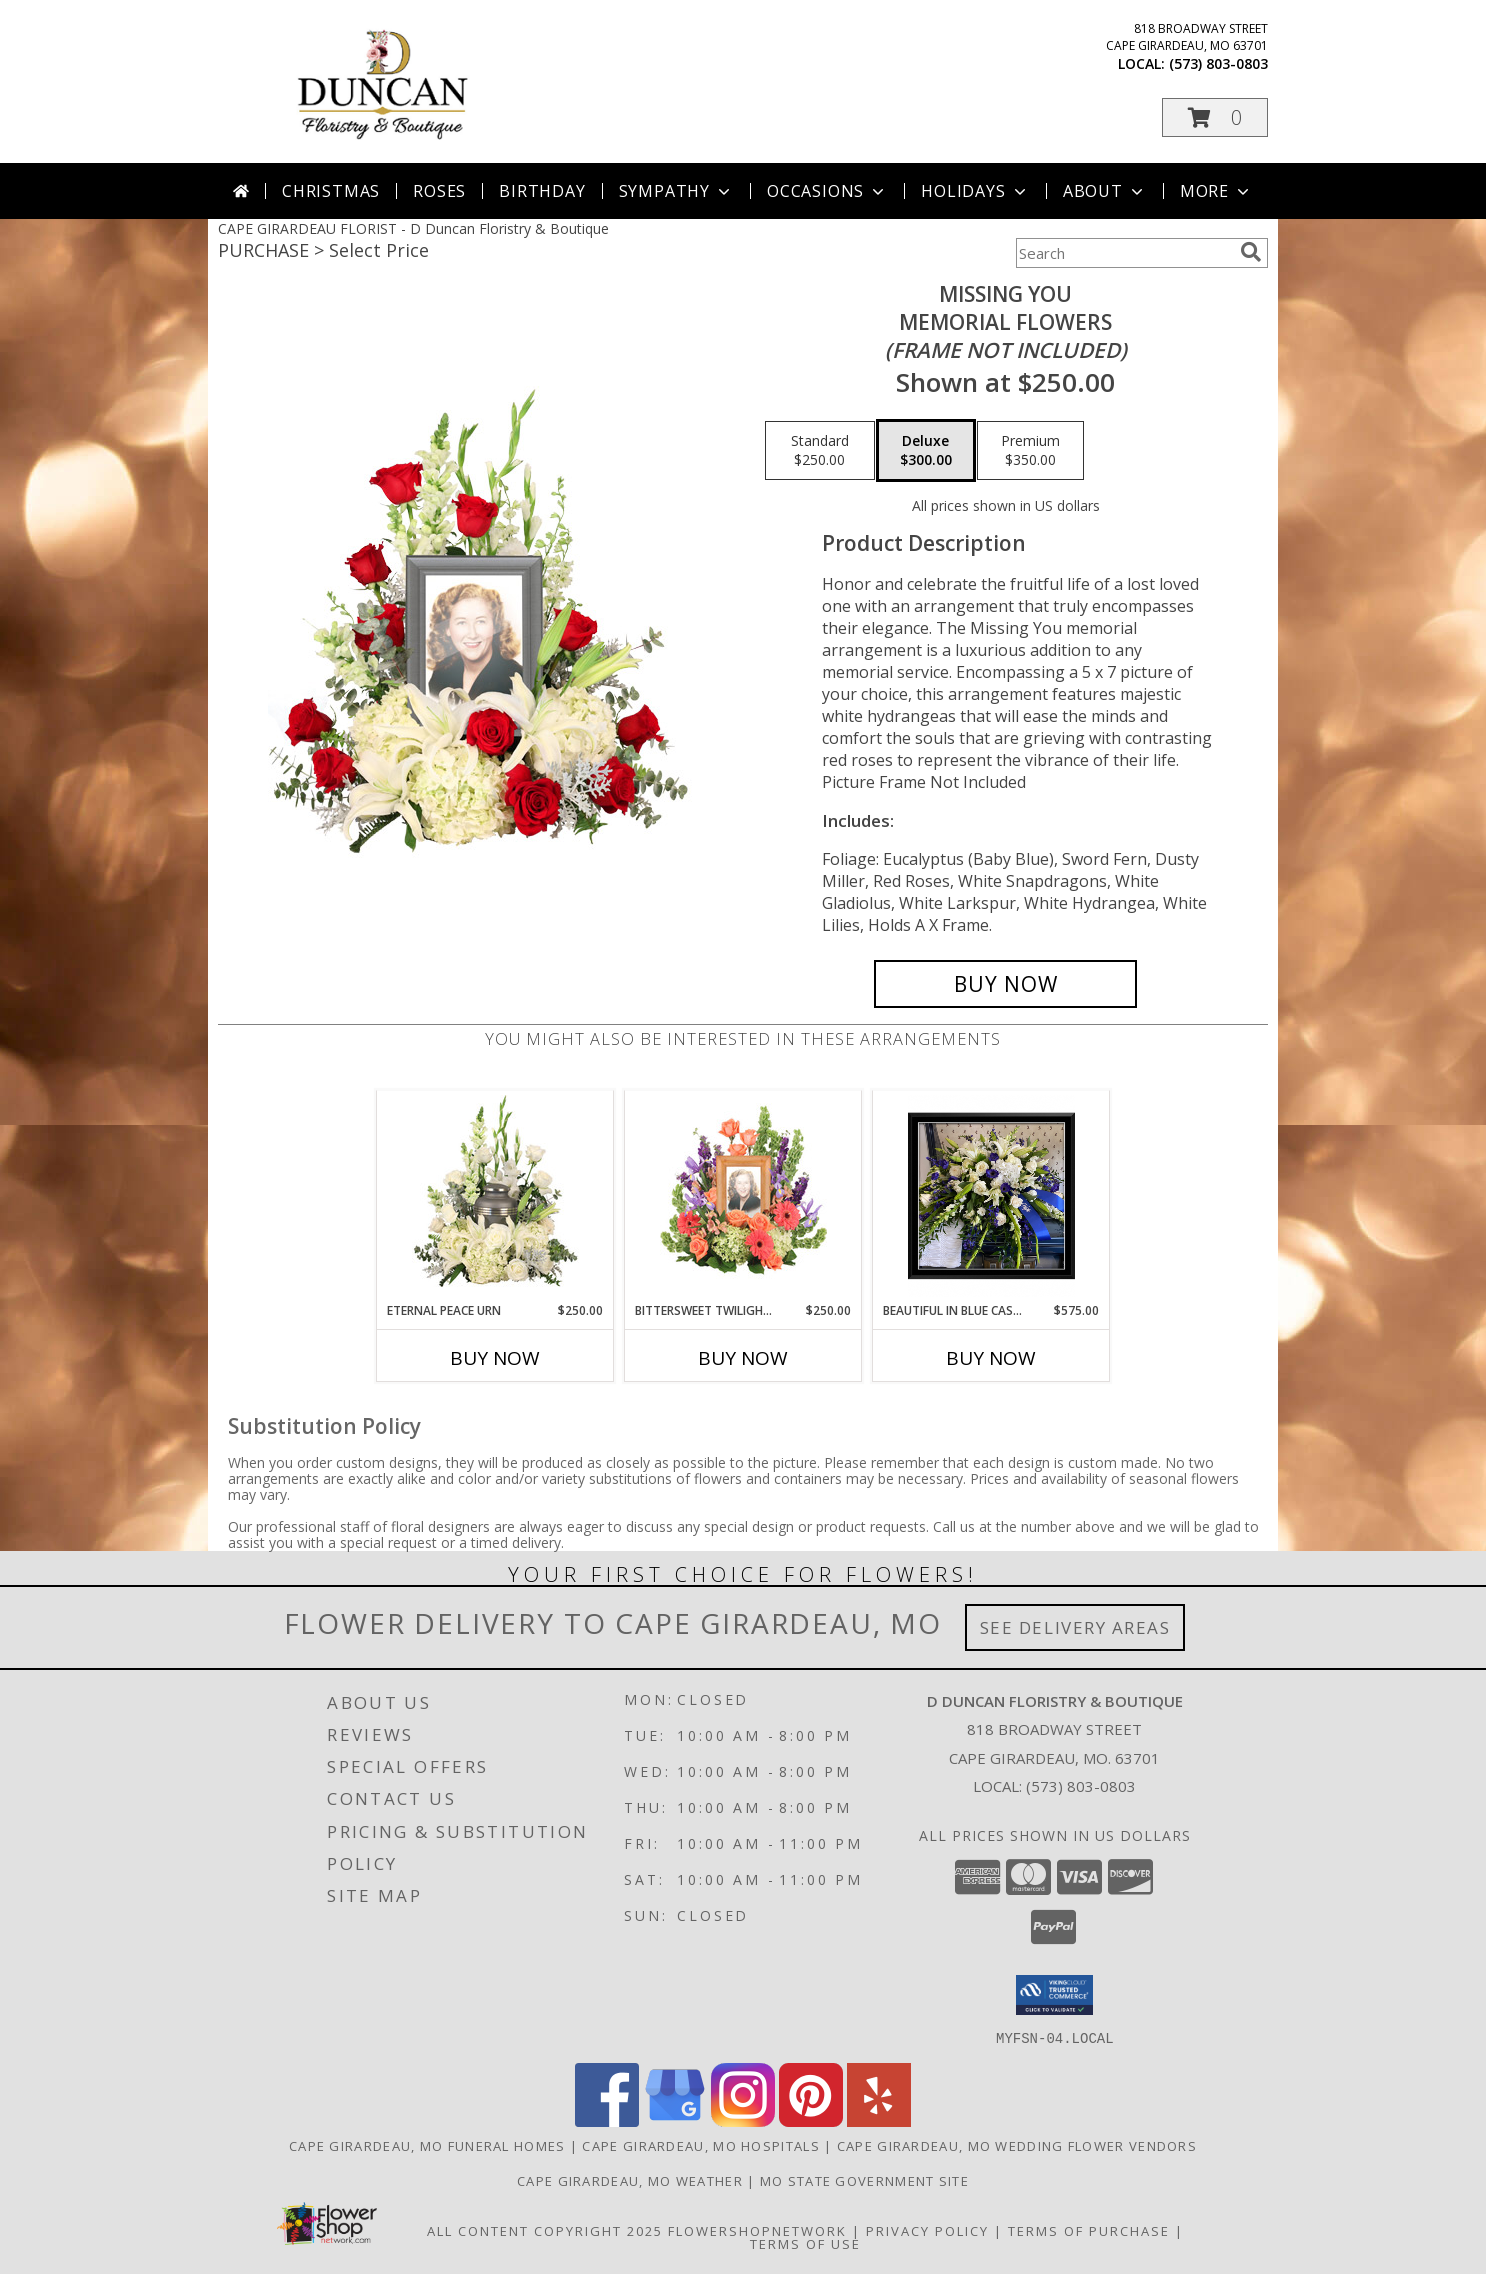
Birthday (542, 191)
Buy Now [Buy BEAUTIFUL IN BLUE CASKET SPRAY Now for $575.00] (991, 1358)
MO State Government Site (864, 2180)
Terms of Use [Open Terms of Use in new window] (805, 2243)
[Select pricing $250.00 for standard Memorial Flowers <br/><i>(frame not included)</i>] (820, 451)
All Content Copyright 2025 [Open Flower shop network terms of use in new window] (545, 2230)
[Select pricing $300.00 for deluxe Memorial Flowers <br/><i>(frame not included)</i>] (926, 451)
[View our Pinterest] (811, 2120)
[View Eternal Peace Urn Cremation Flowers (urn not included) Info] (495, 1196)
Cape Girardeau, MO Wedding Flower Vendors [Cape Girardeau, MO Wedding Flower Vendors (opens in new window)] (1017, 2145)
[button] (1215, 117)
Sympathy (676, 191)
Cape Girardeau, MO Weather (630, 2180)
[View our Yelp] (879, 2120)
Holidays (975, 191)
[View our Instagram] (743, 2120)
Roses (439, 191)
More (1216, 191)
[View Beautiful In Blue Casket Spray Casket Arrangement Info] (991, 1196)
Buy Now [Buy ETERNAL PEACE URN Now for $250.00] (495, 1358)
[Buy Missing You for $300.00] (1005, 984)
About (1105, 191)
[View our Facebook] (607, 2120)
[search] (1251, 252)
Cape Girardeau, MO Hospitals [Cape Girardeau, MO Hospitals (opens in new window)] (700, 2145)
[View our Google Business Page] (675, 2120)
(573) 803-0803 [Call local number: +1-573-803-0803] (1218, 63)
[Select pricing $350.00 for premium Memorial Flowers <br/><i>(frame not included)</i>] (1030, 451)
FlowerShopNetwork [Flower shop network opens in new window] (757, 2230)
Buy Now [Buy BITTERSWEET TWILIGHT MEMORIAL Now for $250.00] (743, 1358)
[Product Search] (1124, 253)
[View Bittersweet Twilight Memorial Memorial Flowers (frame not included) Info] (743, 1196)
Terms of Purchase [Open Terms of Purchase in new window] (1089, 2230)
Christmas (331, 191)
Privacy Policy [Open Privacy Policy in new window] (927, 2230)
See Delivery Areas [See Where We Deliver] (1075, 1627)
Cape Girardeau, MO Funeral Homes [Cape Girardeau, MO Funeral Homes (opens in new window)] (427, 2145)
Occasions (827, 191)
